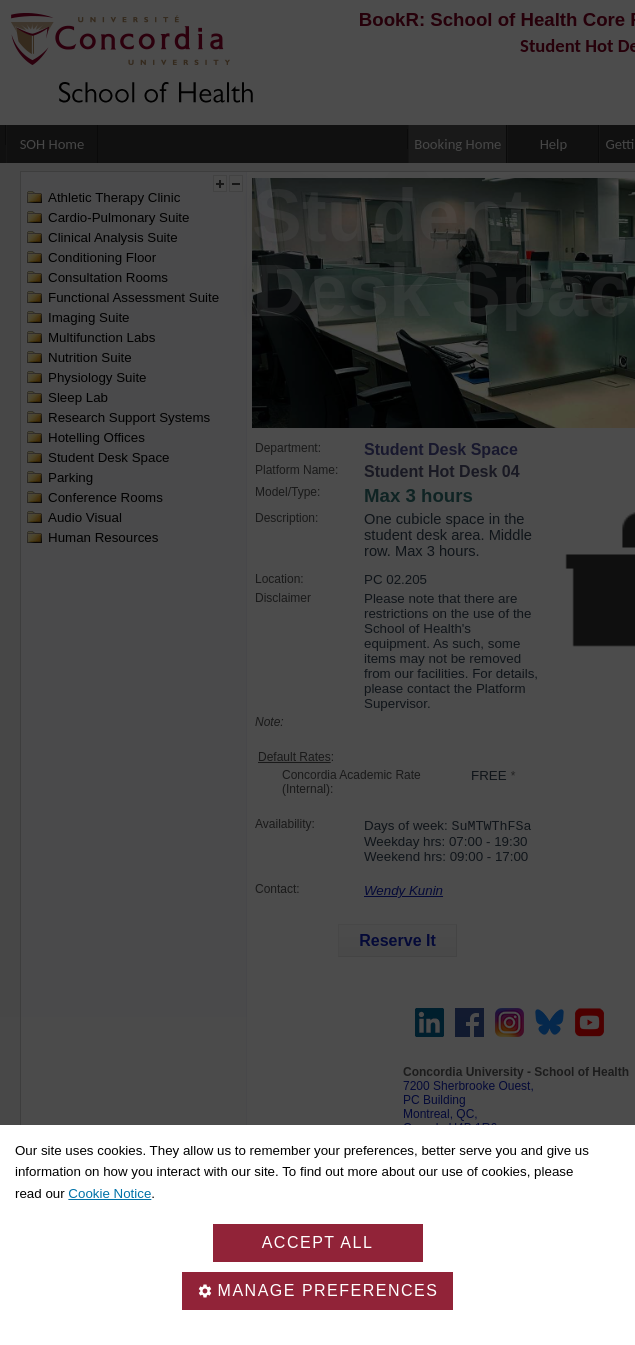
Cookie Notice (109, 1193)
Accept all (318, 1242)
